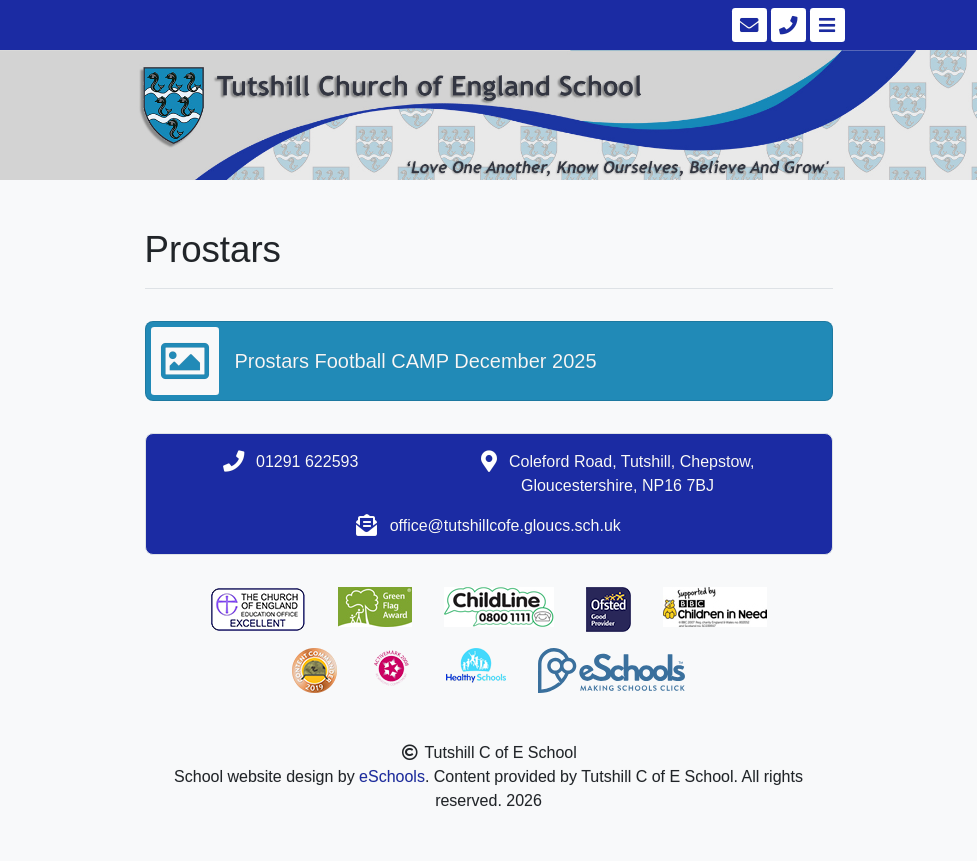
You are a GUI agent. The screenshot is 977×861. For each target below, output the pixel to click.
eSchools (392, 776)
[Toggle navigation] (825, 25)
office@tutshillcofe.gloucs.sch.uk (505, 525)
